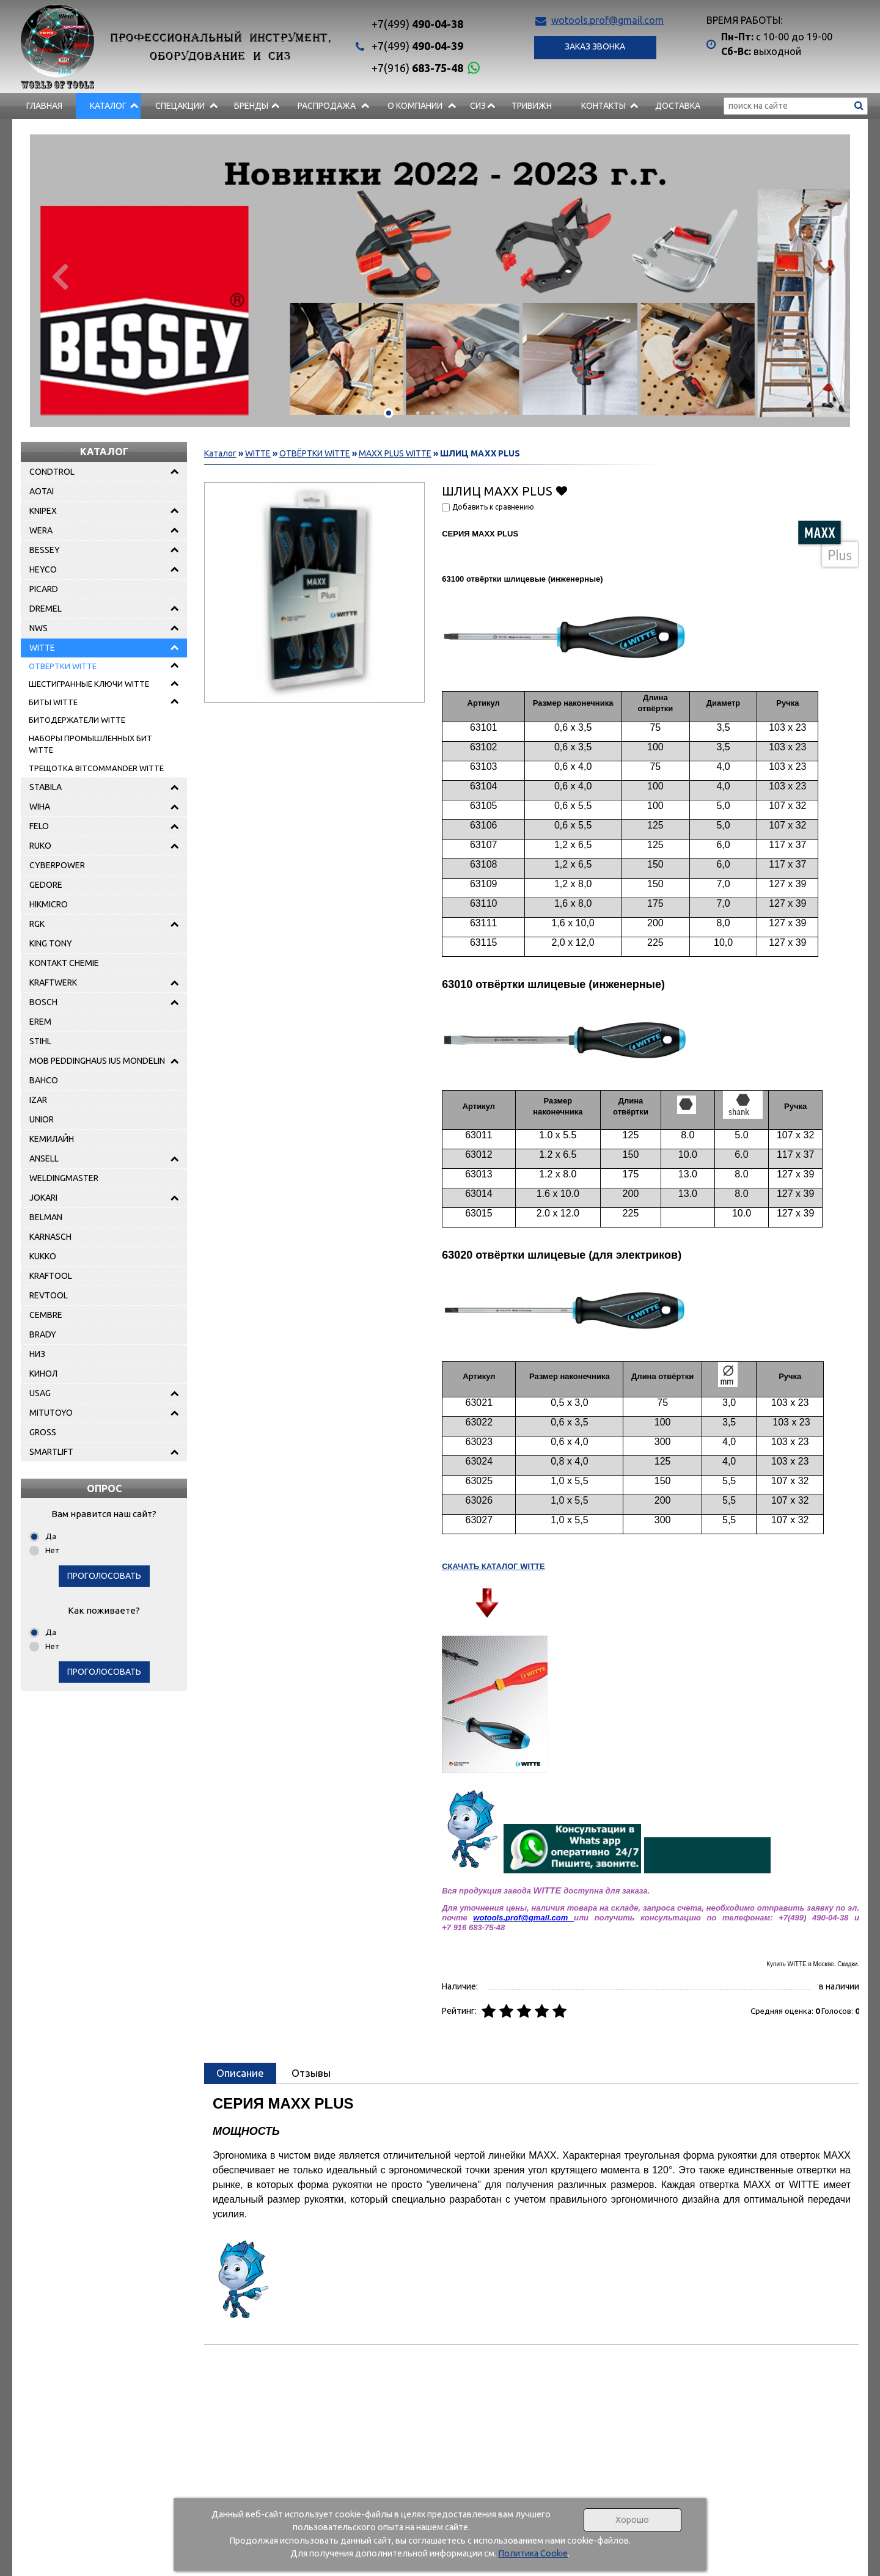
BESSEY (44, 550)
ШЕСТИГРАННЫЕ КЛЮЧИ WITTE (89, 683)
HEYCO (43, 569)
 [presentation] (59, 276)
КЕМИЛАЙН (51, 1139)
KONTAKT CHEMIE (64, 963)
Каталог (108, 106)
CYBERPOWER (57, 865)
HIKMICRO (48, 904)
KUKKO (42, 1256)
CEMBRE (45, 1315)
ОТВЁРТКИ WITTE (63, 666)
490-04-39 (417, 46)
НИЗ (37, 1354)
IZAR (38, 1100)
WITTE (42, 648)
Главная (44, 106)
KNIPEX (43, 511)
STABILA (45, 787)
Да (50, 1536)
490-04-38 (417, 24)
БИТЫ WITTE (53, 702)
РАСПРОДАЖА (327, 106)
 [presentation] (821, 276)
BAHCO (43, 1080)
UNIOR (41, 1119)
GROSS (42, 1432)
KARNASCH (50, 1237)
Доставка (677, 106)
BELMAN (45, 1217)
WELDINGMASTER (63, 1178)
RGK (37, 924)
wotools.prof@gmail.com (607, 20)
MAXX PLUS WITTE (395, 453)
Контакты (603, 106)
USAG (40, 1393)
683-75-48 (417, 68)
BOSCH (43, 1002)
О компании (414, 106)
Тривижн (532, 106)
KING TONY (50, 943)
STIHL (40, 1041)
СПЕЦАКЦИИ (180, 106)
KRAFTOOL (50, 1276)
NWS (38, 628)
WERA (41, 530)
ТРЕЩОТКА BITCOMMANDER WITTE (96, 768)
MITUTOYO (51, 1413)
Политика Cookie (533, 2553)
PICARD (43, 589)
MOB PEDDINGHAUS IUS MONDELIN (97, 1061)
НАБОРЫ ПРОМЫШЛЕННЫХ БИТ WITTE (90, 744)
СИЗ (478, 106)
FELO (39, 826)
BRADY (42, 1334)
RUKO (40, 846)
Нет (52, 1550)
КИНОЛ (43, 1373)
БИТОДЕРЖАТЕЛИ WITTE (77, 719)
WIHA (39, 806)
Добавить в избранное (561, 490)
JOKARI (43, 1197)
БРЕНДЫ (251, 106)
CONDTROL (52, 472)
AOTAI (41, 491)
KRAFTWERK (53, 982)
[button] (374, 413)
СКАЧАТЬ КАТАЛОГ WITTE (493, 1566)
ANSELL (44, 1158)
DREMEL (45, 608)
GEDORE (45, 885)
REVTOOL (48, 1295)
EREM (40, 1021)
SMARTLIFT (51, 1452)
